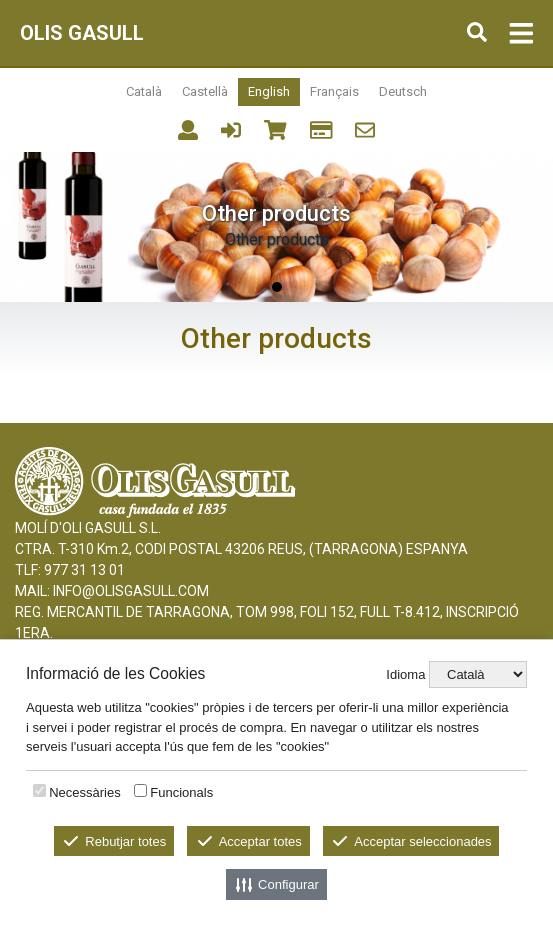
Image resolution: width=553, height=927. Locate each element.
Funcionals (181, 792)
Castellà (205, 91)
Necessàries (85, 792)
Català (144, 91)
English (269, 91)
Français (334, 91)
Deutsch (403, 91)
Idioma (405, 674)
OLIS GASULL (82, 33)
